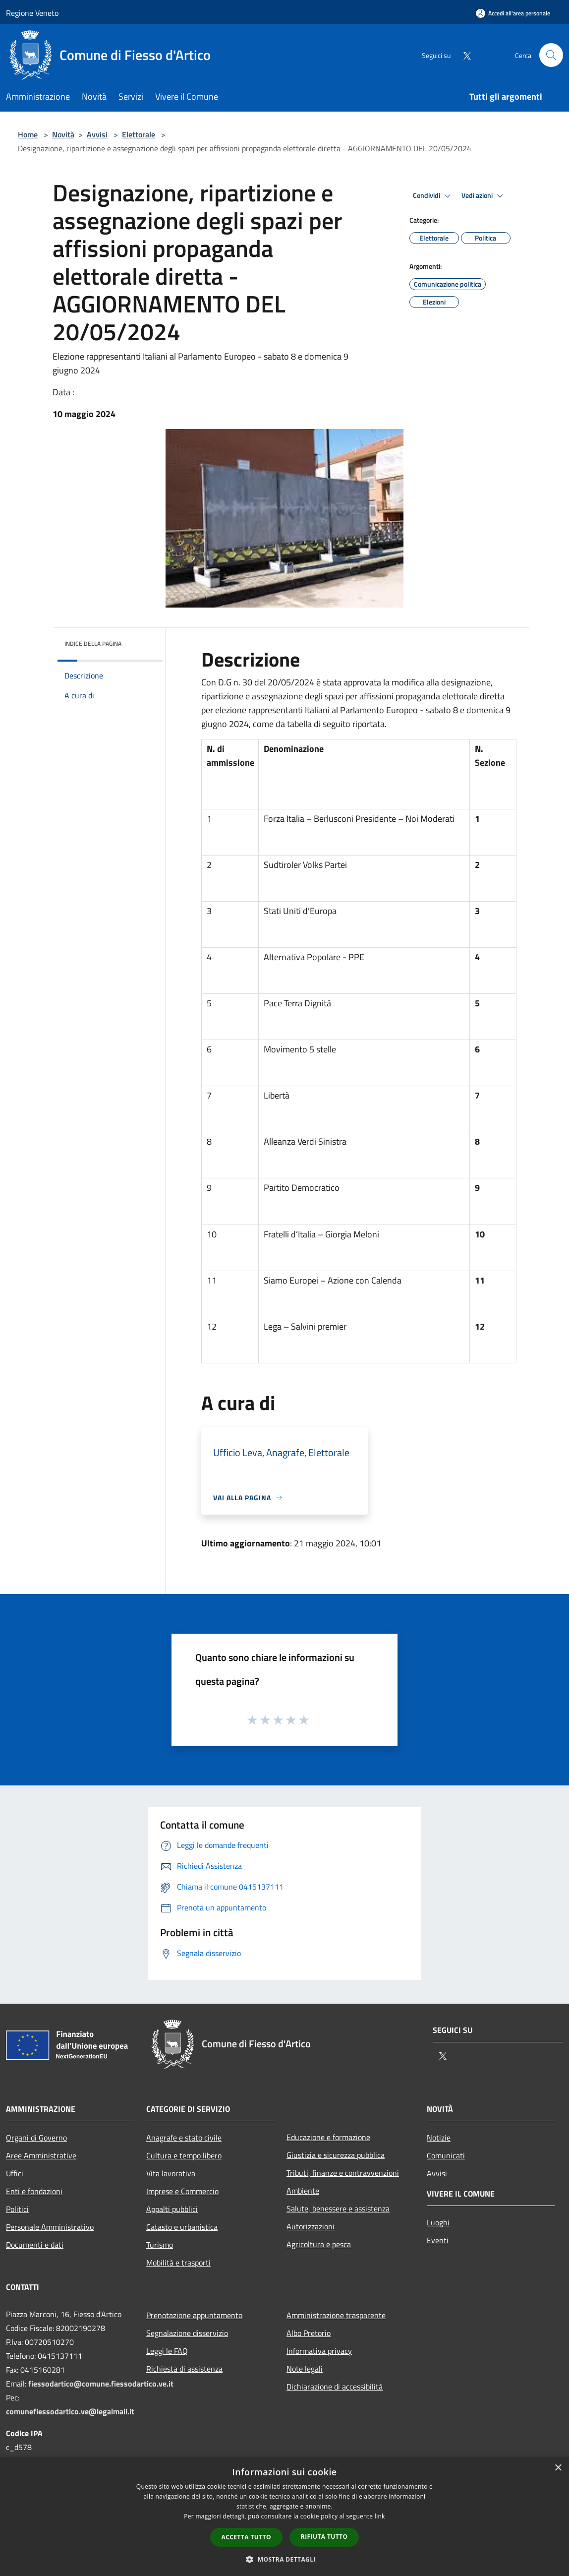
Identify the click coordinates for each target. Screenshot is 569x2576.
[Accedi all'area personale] (513, 13)
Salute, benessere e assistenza (338, 2208)
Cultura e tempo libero (184, 2155)
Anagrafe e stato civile (184, 2138)
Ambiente (302, 2191)
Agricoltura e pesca (318, 2244)
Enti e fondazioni (34, 2191)
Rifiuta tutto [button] (324, 2536)
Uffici (14, 2173)
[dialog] (284, 2516)
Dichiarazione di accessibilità (334, 2386)
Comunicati (446, 2155)
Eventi (438, 2240)
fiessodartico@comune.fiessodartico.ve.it (100, 2384)
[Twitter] (463, 54)
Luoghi (438, 2222)
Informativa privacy (319, 2351)
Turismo (159, 2245)
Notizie (439, 2138)
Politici (17, 2209)
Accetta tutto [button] (246, 2537)
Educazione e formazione (328, 2137)
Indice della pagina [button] (92, 643)
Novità (63, 134)
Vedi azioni (483, 196)
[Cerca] (551, 55)
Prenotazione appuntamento (194, 2315)
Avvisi (97, 134)
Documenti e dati (34, 2245)
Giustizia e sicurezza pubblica (335, 2155)
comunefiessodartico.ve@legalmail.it (70, 2411)
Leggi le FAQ (167, 2351)
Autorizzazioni (310, 2226)
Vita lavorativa (170, 2173)
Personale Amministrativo (50, 2227)
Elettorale (138, 134)
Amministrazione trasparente (336, 2315)
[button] (284, 2559)
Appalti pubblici (172, 2209)
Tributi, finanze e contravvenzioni (342, 2173)
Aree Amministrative (41, 2155)
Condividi (433, 196)
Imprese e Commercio (182, 2191)
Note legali (304, 2369)
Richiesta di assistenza (184, 2369)
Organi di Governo (36, 2138)
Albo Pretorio (308, 2333)
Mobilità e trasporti (178, 2263)
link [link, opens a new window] (380, 2516)
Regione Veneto (32, 13)
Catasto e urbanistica (182, 2227)
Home (28, 134)
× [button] (558, 2468)
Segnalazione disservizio (187, 2333)
